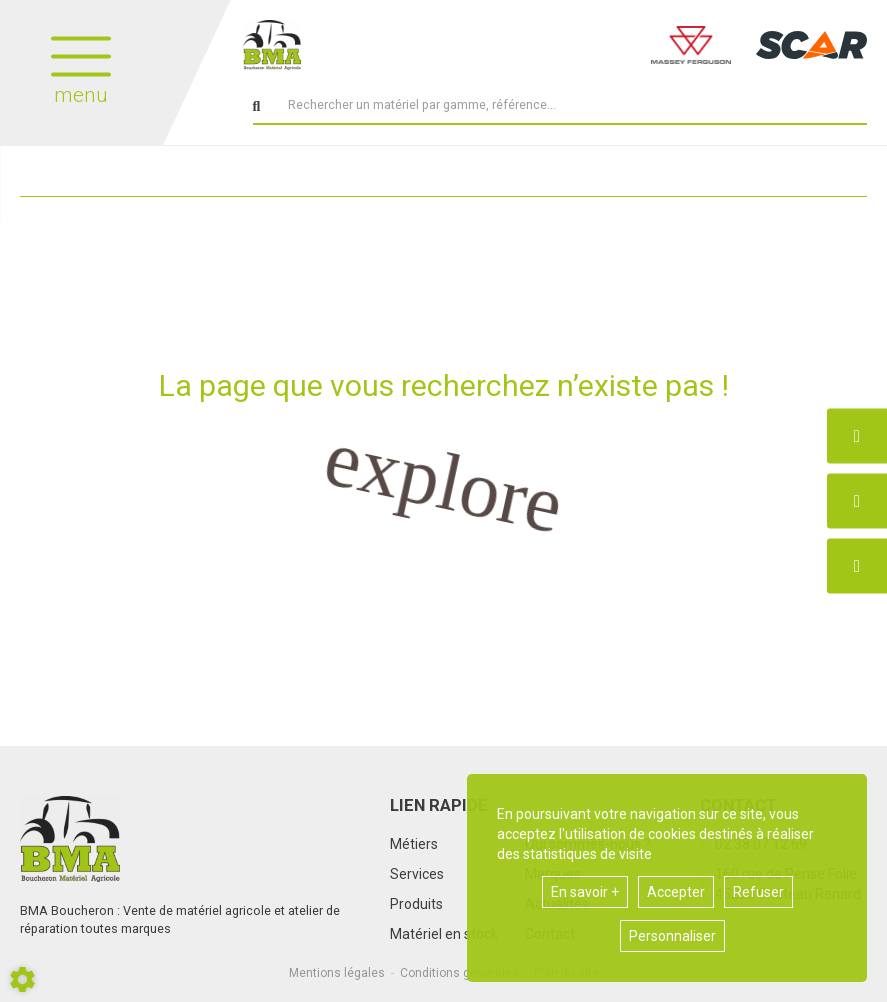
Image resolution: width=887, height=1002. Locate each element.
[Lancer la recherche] (257, 107)
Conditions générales (459, 973)
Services (417, 874)
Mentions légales (337, 973)
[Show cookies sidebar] (22, 979)
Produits (416, 904)
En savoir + (585, 892)
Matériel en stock (444, 934)
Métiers (414, 844)
